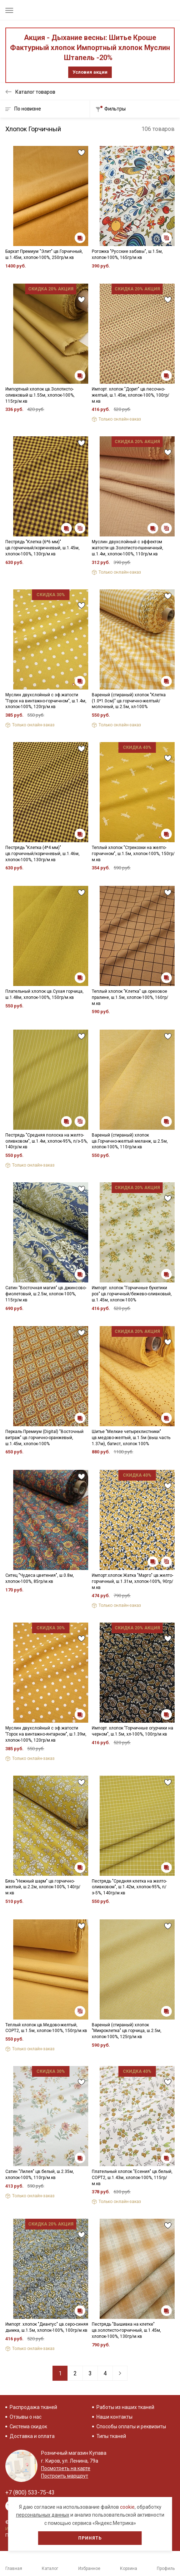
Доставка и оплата (32, 2436)
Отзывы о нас (25, 2417)
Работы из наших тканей (125, 2407)
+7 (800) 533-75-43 (30, 2492)
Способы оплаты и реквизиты (131, 2426)
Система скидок (28, 2426)
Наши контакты (114, 2417)
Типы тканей (111, 2436)
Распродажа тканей (33, 2407)
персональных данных (42, 2515)
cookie (127, 2507)
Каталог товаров (35, 92)
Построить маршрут (64, 2476)
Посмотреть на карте (65, 2468)
